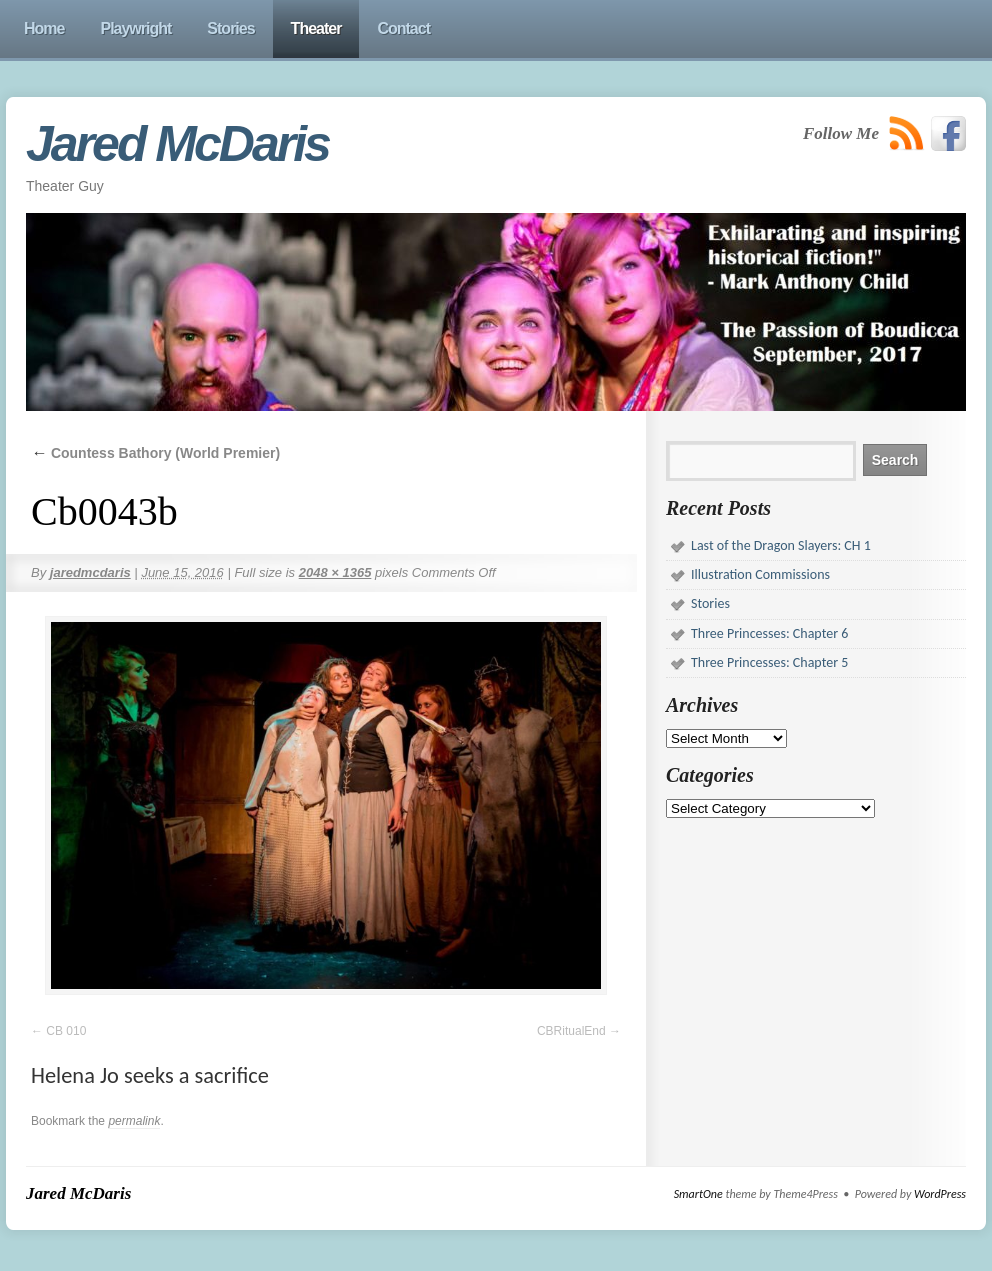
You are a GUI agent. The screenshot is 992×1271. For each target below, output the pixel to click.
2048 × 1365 (335, 572)
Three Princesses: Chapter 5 (769, 662)
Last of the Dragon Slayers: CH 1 (781, 545)
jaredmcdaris (90, 572)
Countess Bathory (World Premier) (155, 453)
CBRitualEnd (571, 1031)
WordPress (940, 1194)
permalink (134, 1121)
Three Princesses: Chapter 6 (769, 633)
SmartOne (698, 1194)
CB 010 (66, 1031)
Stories (710, 603)
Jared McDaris (177, 144)
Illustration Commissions (760, 574)
